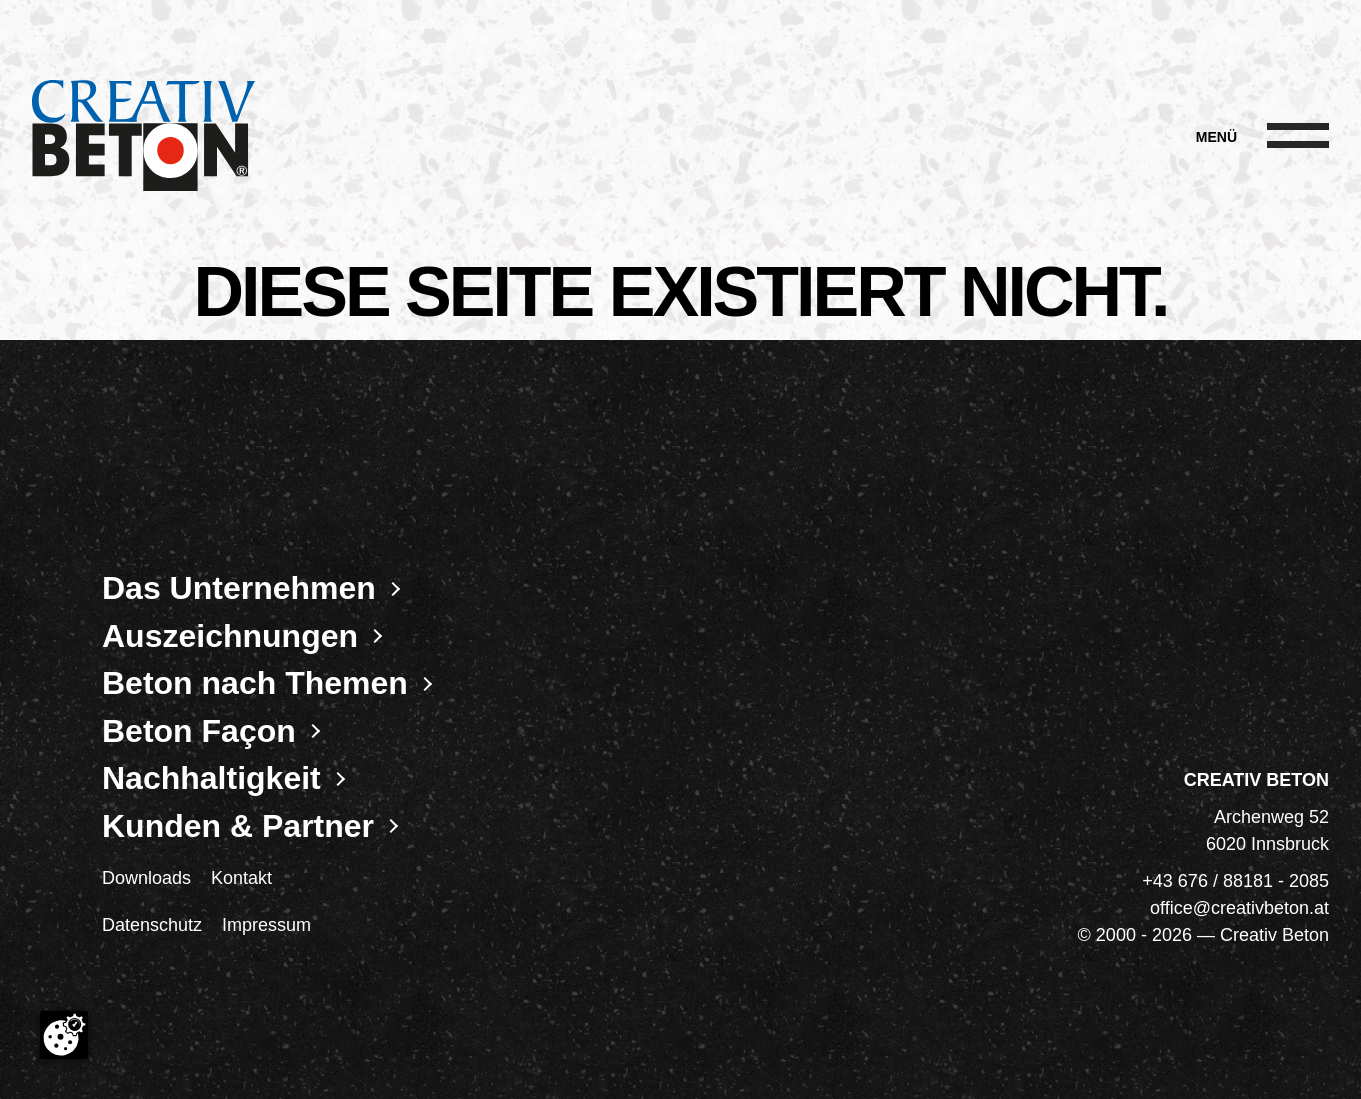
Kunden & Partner (238, 826)
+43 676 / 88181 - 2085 (1235, 881)
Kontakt (241, 878)
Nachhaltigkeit (211, 778)
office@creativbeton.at (1239, 908)
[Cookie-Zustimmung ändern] (64, 1035)
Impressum (266, 925)
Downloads (146, 878)
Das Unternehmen (239, 588)
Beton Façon (199, 731)
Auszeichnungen (230, 636)
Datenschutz (152, 925)
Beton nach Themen (255, 683)
